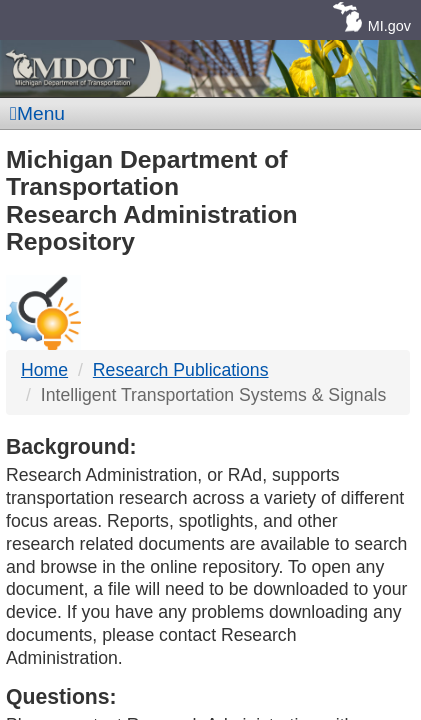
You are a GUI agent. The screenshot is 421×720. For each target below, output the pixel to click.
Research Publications (181, 370)
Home (44, 370)
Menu (37, 113)
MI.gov (389, 26)
